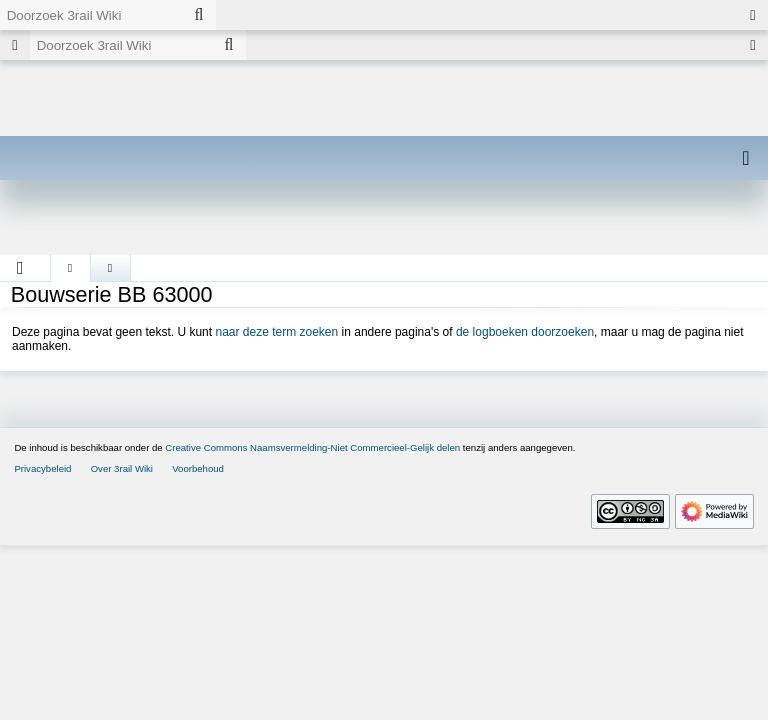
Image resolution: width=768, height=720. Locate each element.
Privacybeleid (42, 468)
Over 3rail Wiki (122, 468)
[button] (20, 268)
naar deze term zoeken (276, 332)
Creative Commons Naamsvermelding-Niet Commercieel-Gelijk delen (312, 447)
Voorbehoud (198, 468)
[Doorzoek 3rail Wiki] (91, 15)
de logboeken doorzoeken (525, 332)
